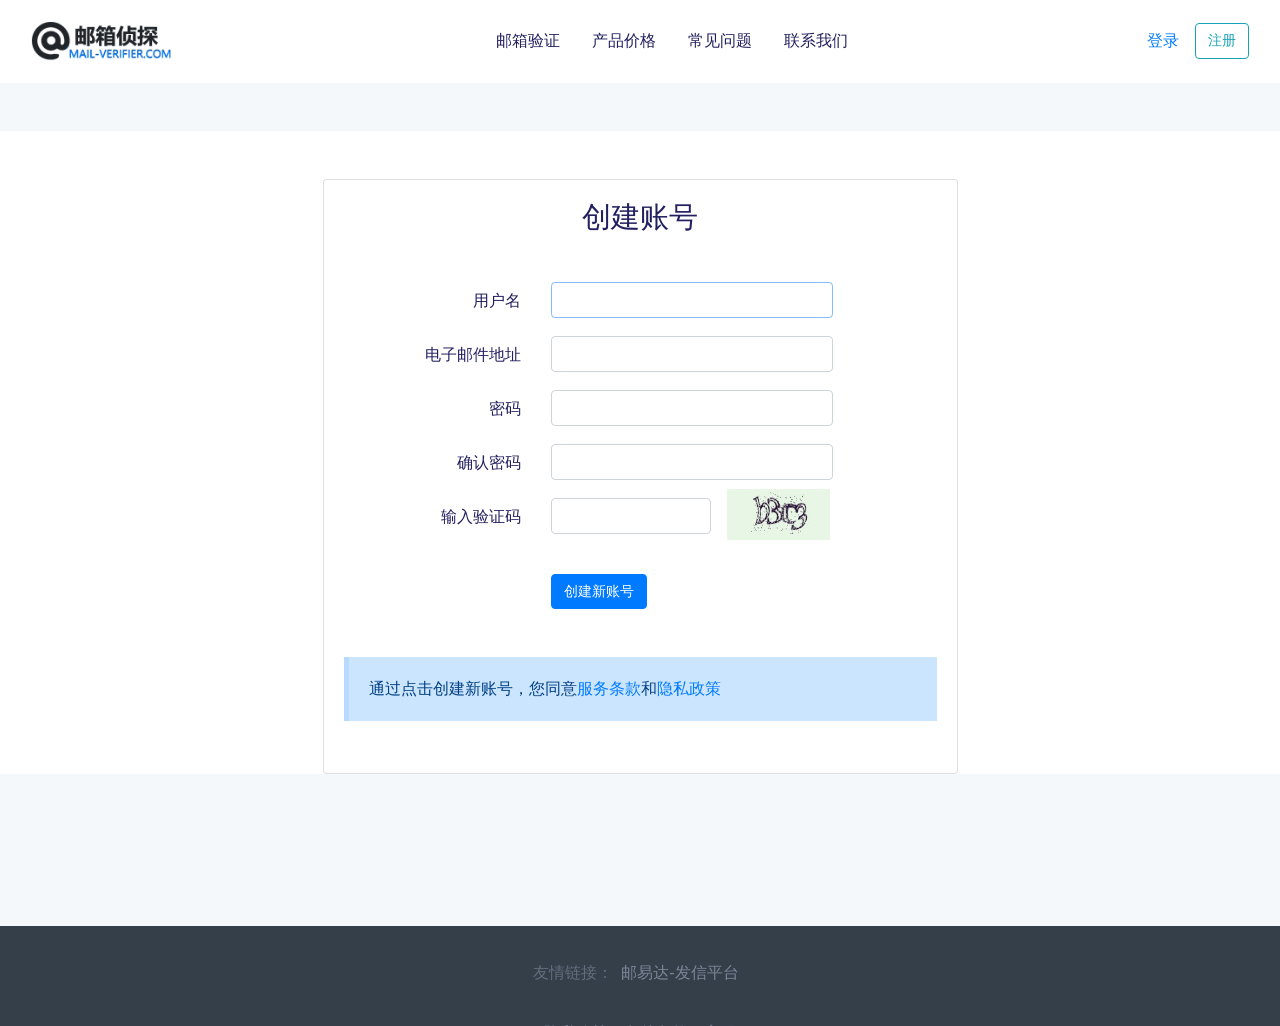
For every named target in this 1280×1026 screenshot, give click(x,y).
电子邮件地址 (473, 354)
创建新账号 (599, 591)
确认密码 (489, 462)
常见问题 (720, 40)
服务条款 (609, 688)
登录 (1163, 40)
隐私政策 (689, 688)
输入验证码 (481, 516)
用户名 (497, 300)
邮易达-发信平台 (679, 972)
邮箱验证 (528, 40)
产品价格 (624, 40)
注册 (1222, 40)
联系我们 (816, 40)
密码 (505, 408)
